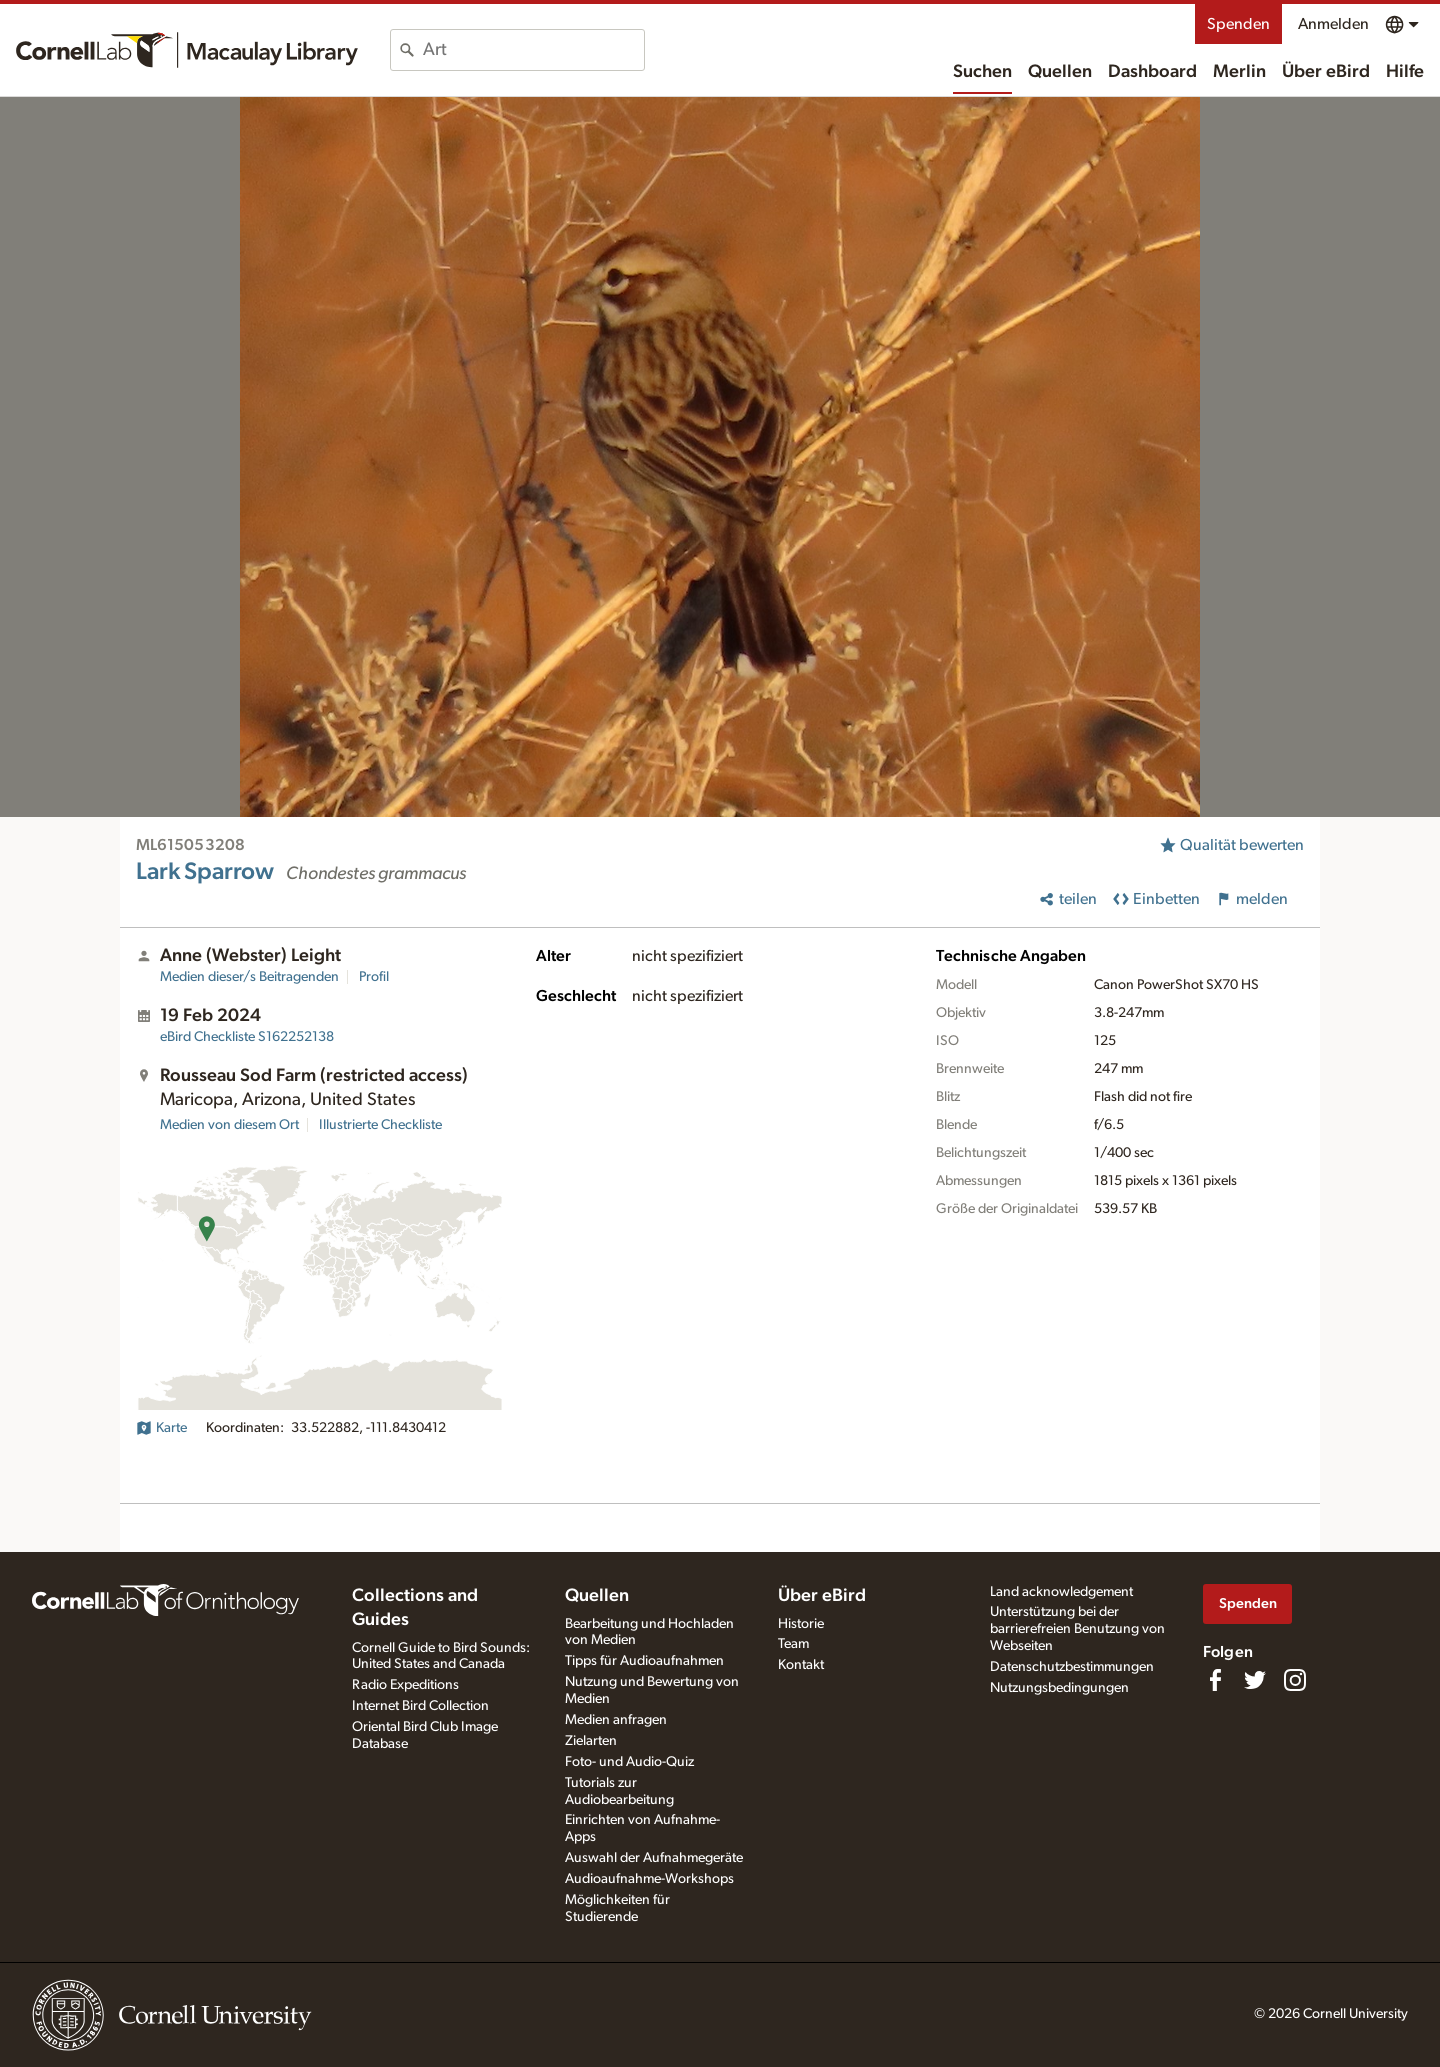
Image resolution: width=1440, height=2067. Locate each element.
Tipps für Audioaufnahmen (644, 1661)
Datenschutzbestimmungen (1072, 1667)
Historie (801, 1624)
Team (793, 1644)
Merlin (1239, 72)
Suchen (982, 72)
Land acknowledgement (1061, 1592)
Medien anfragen (616, 1720)
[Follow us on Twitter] (1255, 1680)
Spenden (1238, 24)
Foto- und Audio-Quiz (629, 1762)
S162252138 (247, 1037)
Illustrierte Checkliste (380, 1125)
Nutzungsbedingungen (1059, 1688)
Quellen (1060, 72)
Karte (161, 1428)
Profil (374, 977)
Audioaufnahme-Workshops (649, 1879)
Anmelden (1333, 24)
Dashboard (1152, 72)
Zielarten (591, 1741)
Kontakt (801, 1665)
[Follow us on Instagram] (1295, 1680)
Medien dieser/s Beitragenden (249, 977)
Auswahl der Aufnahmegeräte (654, 1858)
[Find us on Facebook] (1215, 1680)
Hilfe (1405, 72)
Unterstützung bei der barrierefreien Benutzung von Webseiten (1077, 1629)
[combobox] (533, 50)
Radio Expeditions (405, 1685)
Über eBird (1326, 72)
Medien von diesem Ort (229, 1125)
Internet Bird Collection (420, 1706)
